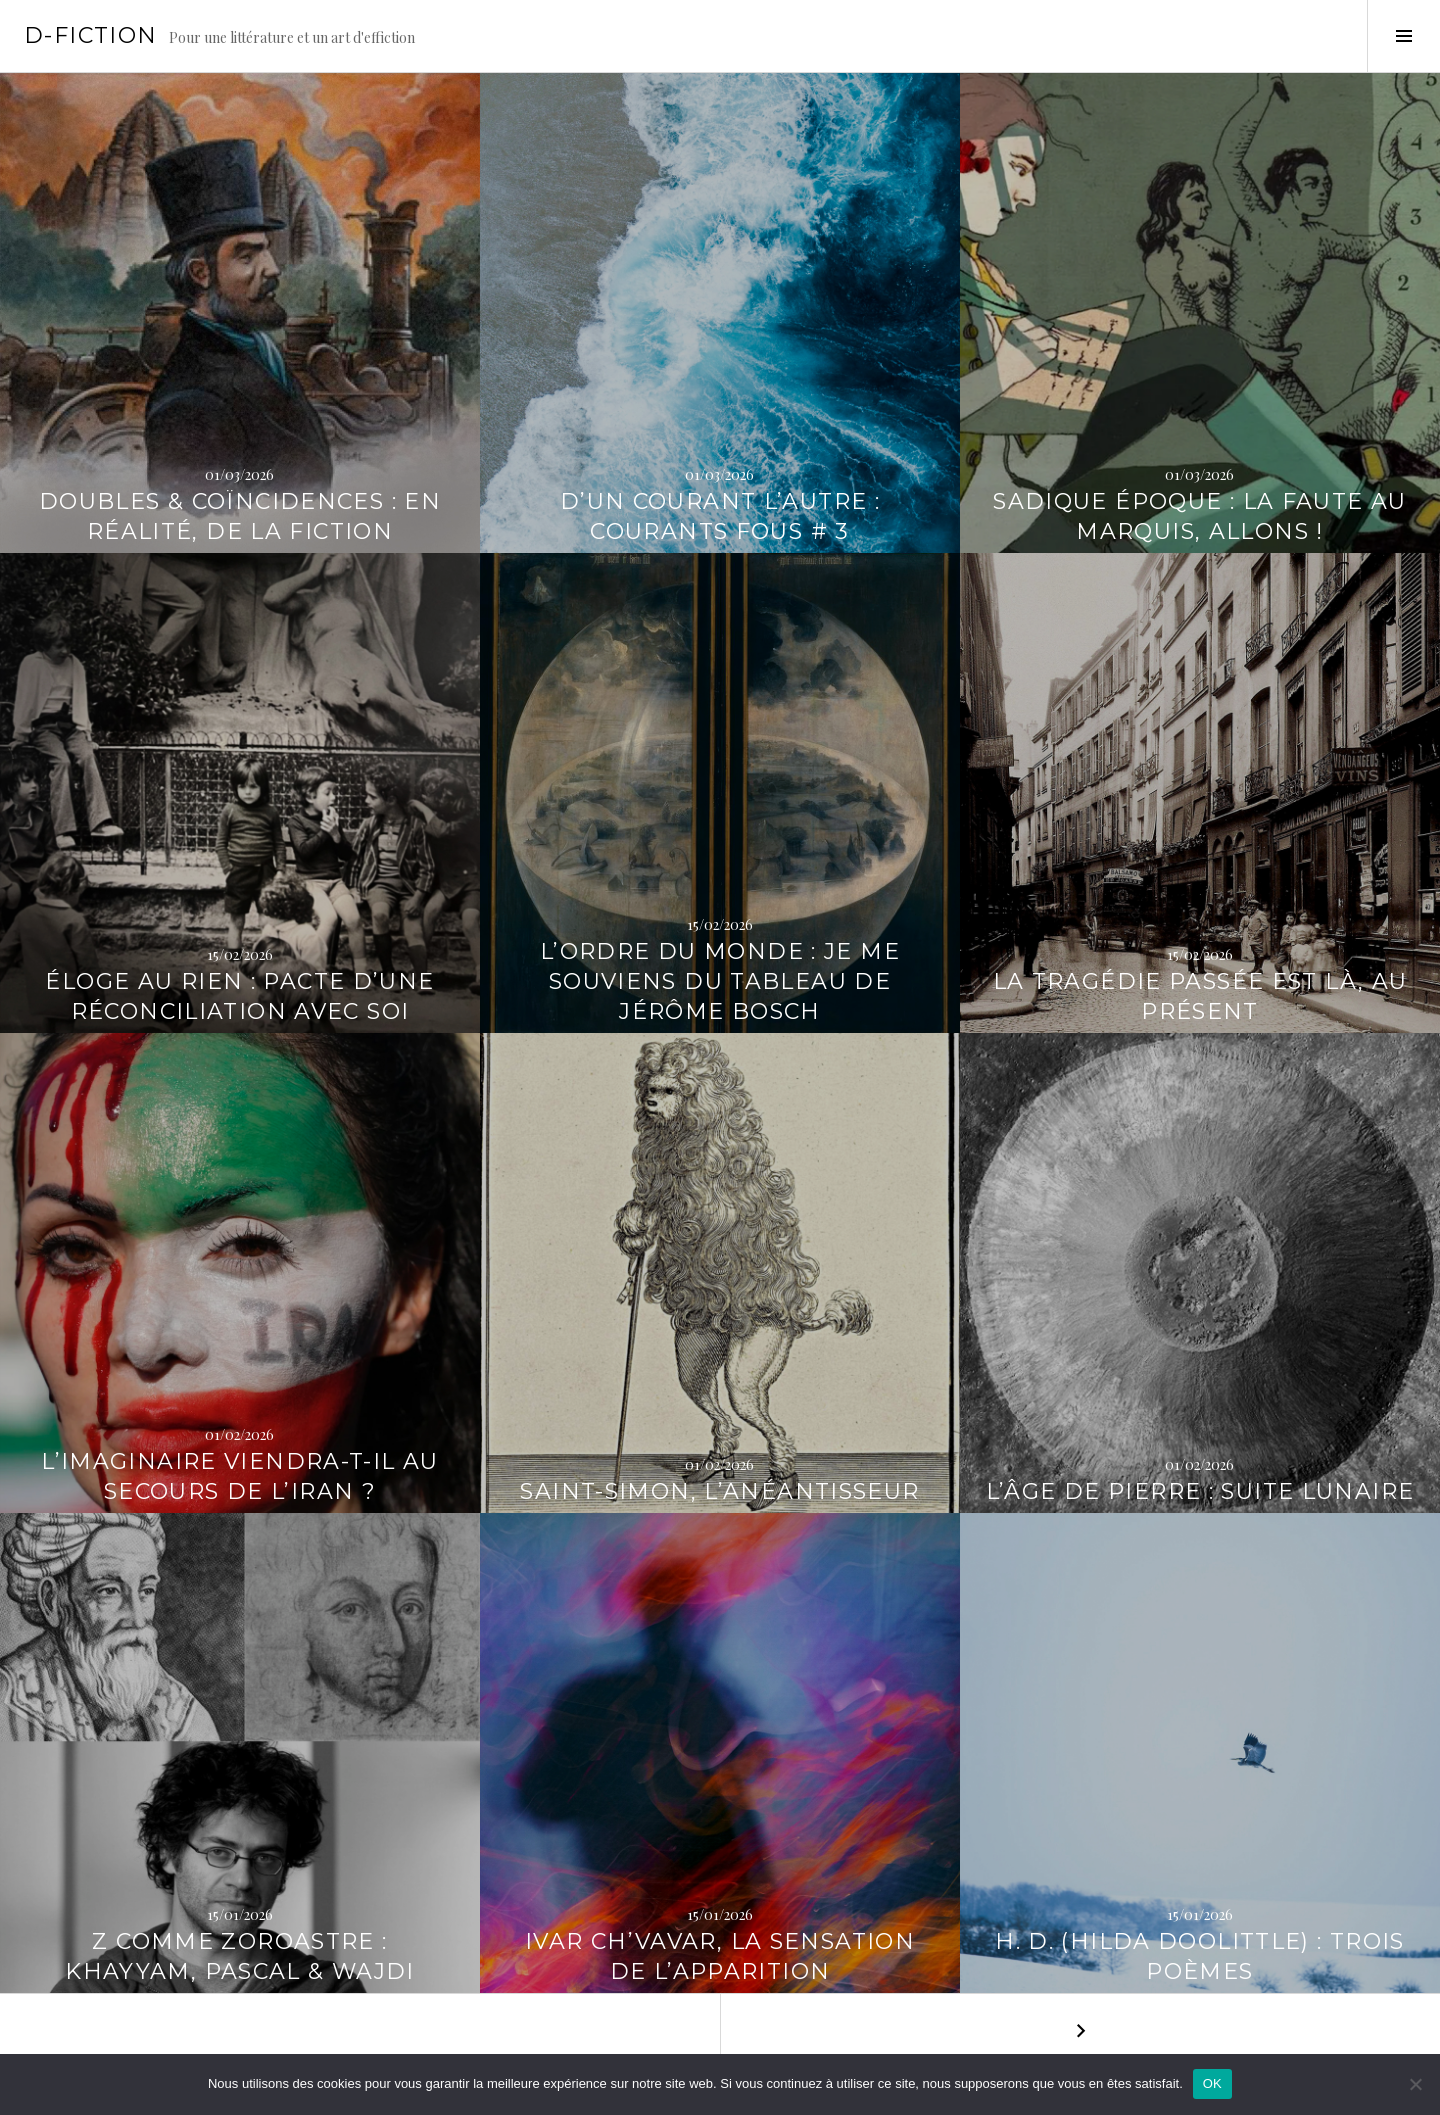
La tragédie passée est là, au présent (1200, 996)
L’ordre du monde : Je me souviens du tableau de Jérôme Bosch (720, 981)
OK (1212, 2083)
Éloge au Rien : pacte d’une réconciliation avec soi (239, 996)
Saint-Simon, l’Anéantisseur (719, 1491)
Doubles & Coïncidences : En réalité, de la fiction (240, 516)
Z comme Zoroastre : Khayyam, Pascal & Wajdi (240, 1956)
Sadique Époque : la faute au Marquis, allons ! (1200, 516)
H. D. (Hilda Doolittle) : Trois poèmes (1200, 1956)
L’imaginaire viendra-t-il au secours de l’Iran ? (240, 1476)
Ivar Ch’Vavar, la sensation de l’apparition (720, 1956)
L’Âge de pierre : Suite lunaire (1200, 1491)
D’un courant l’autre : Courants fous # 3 (720, 516)
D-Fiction (90, 35)
